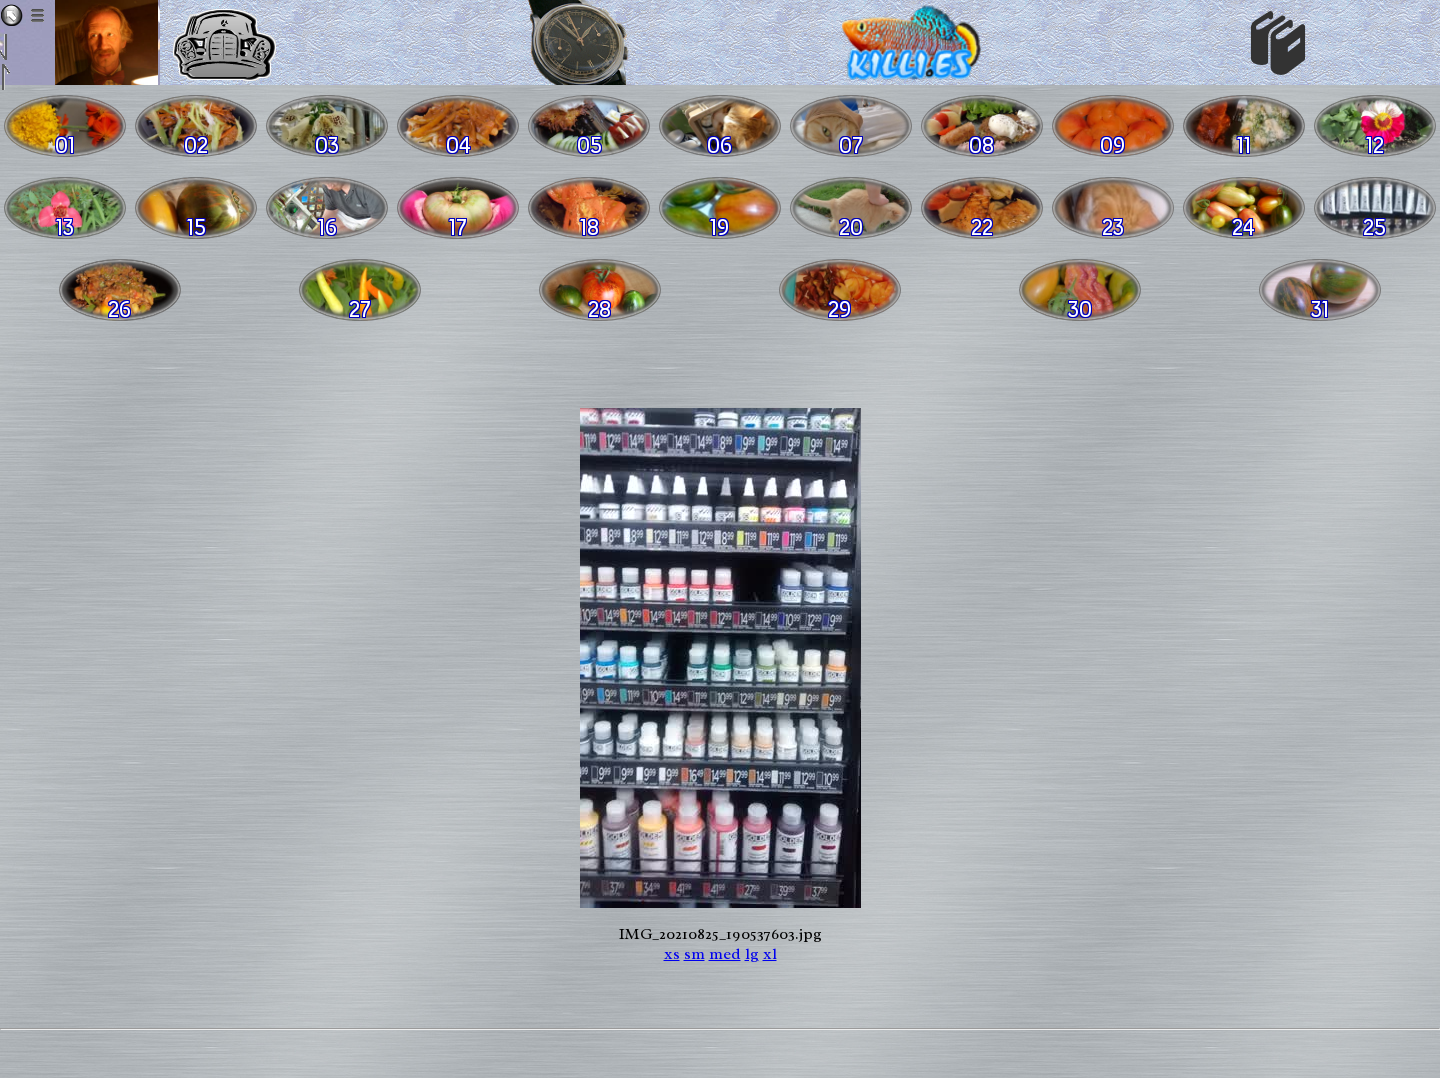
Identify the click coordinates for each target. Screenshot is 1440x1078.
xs (672, 954)
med (725, 954)
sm (694, 954)
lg (752, 954)
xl (770, 954)
